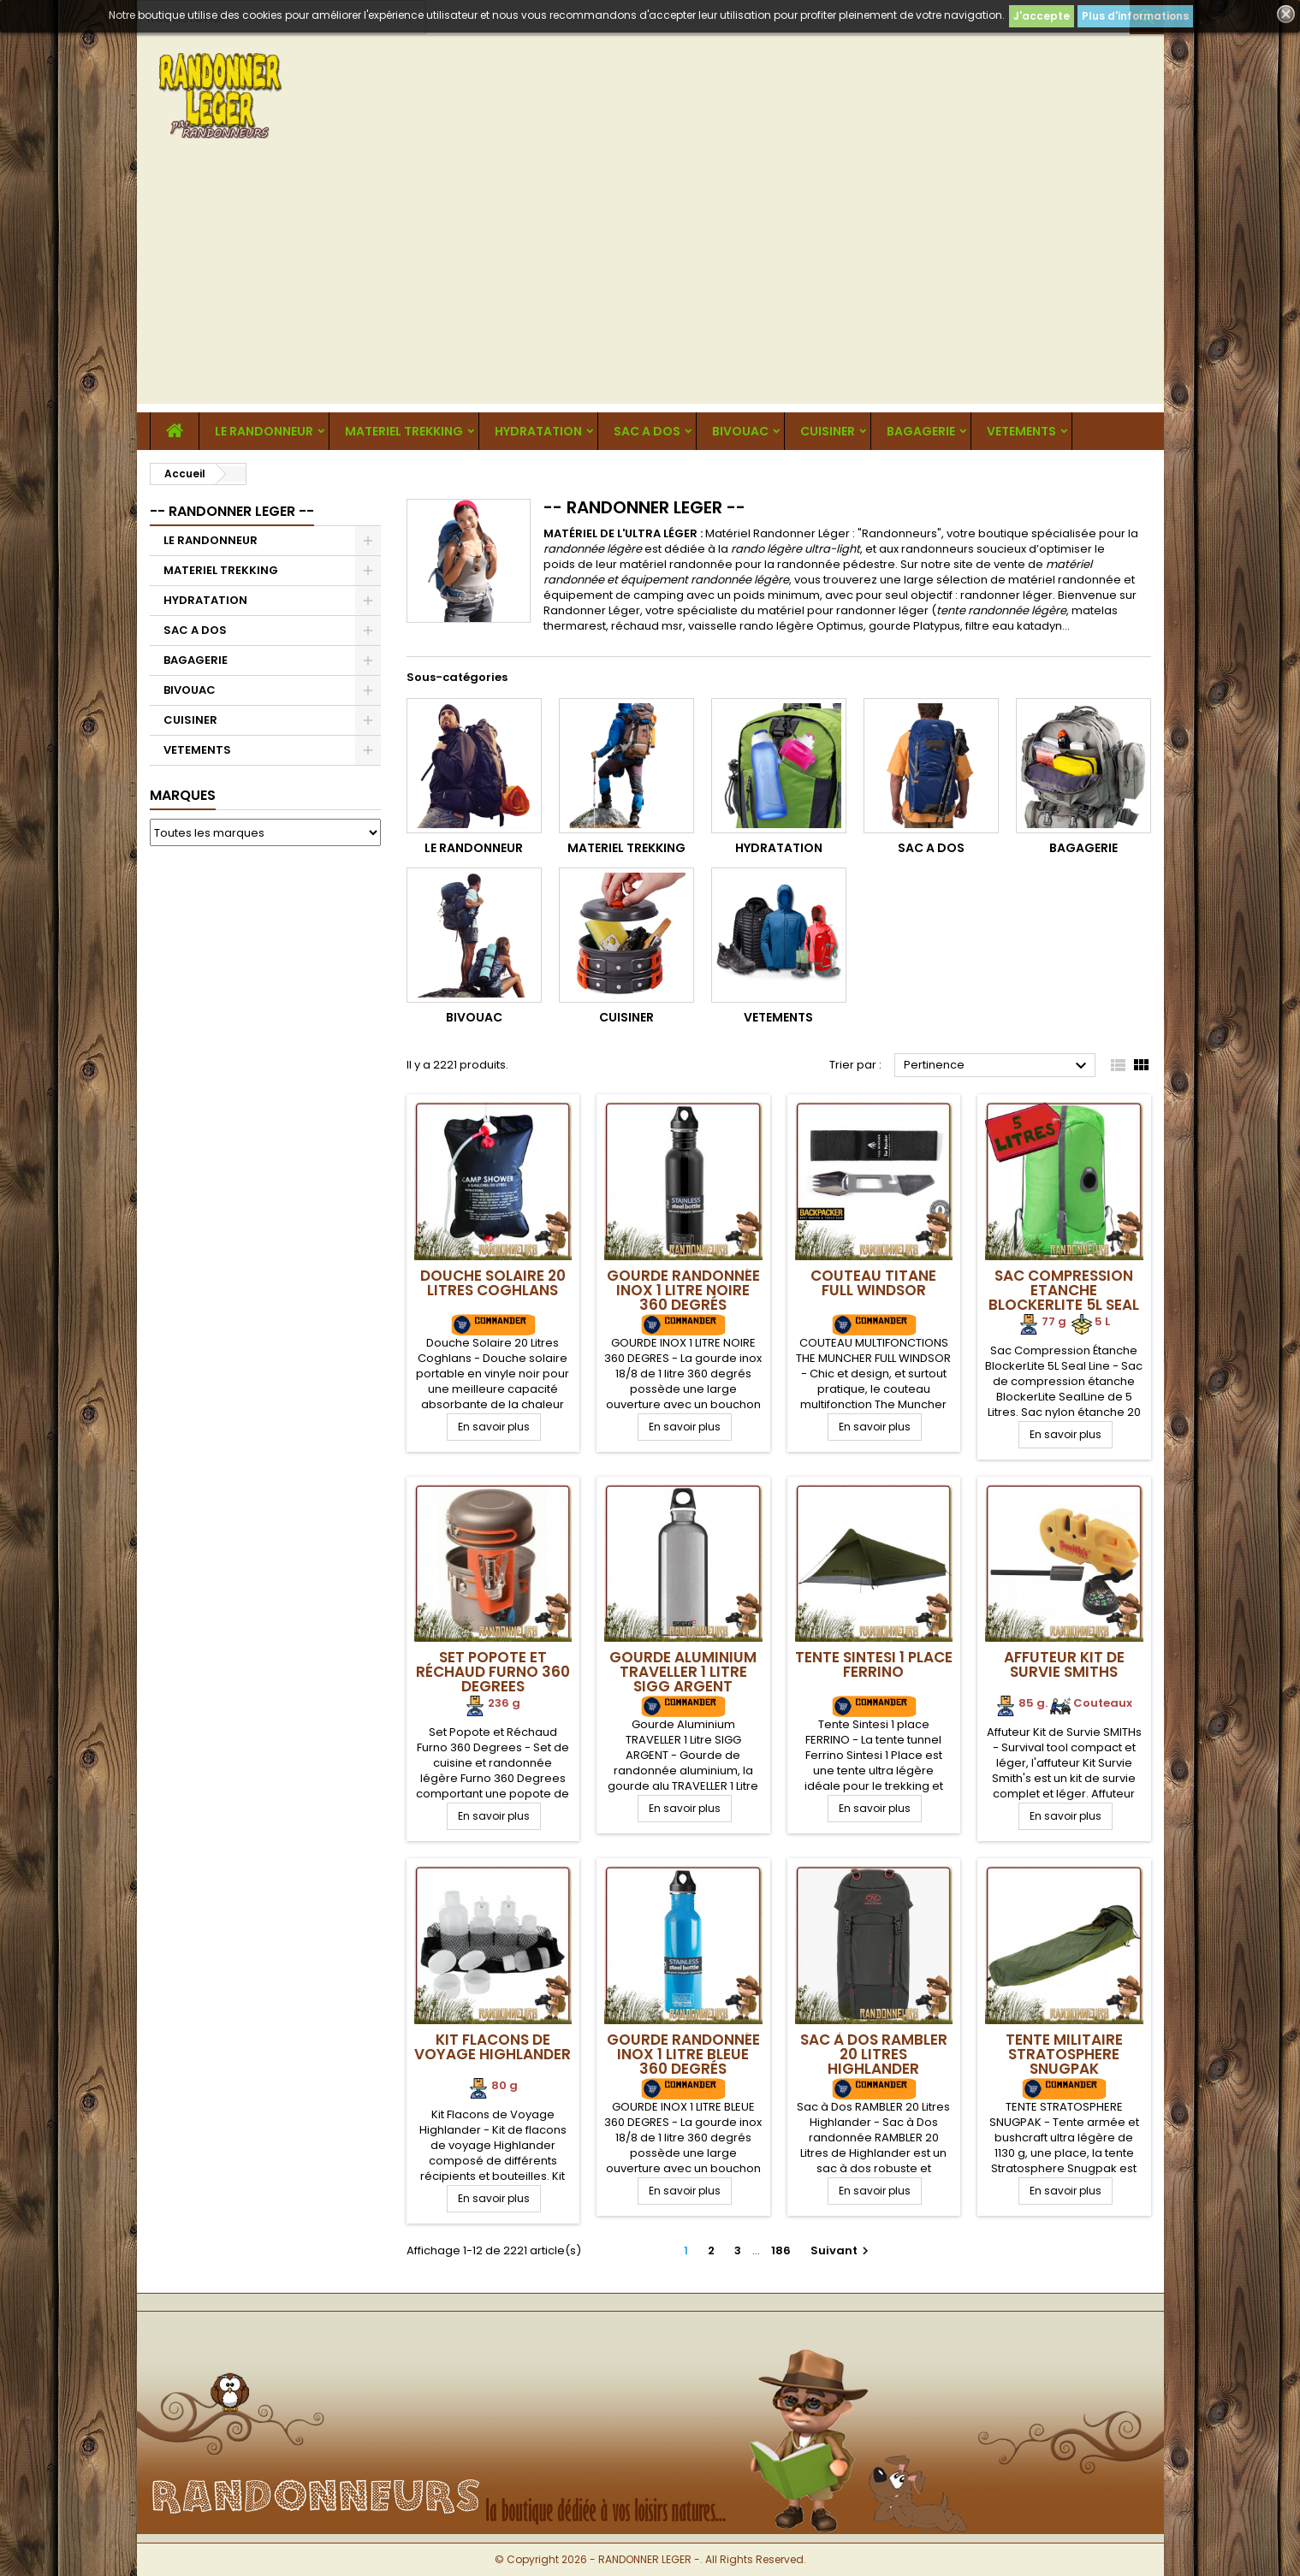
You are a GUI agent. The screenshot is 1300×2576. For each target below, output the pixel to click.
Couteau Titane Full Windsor (873, 1282)
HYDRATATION (538, 431)
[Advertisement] (650, 284)
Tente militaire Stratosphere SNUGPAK (1064, 2054)
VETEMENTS (1021, 431)
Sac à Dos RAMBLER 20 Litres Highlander (873, 2054)
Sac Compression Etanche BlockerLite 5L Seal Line (1063, 1297)
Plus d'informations (1135, 16)
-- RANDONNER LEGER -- (232, 511)
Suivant (841, 2250)
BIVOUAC (740, 431)
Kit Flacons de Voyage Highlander (492, 2046)
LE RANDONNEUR (264, 431)
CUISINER (827, 431)
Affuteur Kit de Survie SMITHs (1064, 1664)
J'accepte (1041, 16)
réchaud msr (647, 626)
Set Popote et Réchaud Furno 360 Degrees (493, 1672)
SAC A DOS (647, 431)
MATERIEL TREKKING (404, 431)
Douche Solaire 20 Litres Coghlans (493, 1282)
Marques (183, 795)
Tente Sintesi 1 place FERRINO (874, 1664)
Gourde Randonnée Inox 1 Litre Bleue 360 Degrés (683, 2054)
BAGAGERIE (921, 431)
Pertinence (997, 1066)
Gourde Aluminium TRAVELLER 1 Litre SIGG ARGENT (683, 1672)
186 (781, 2250)
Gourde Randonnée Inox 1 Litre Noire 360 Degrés (683, 1290)
